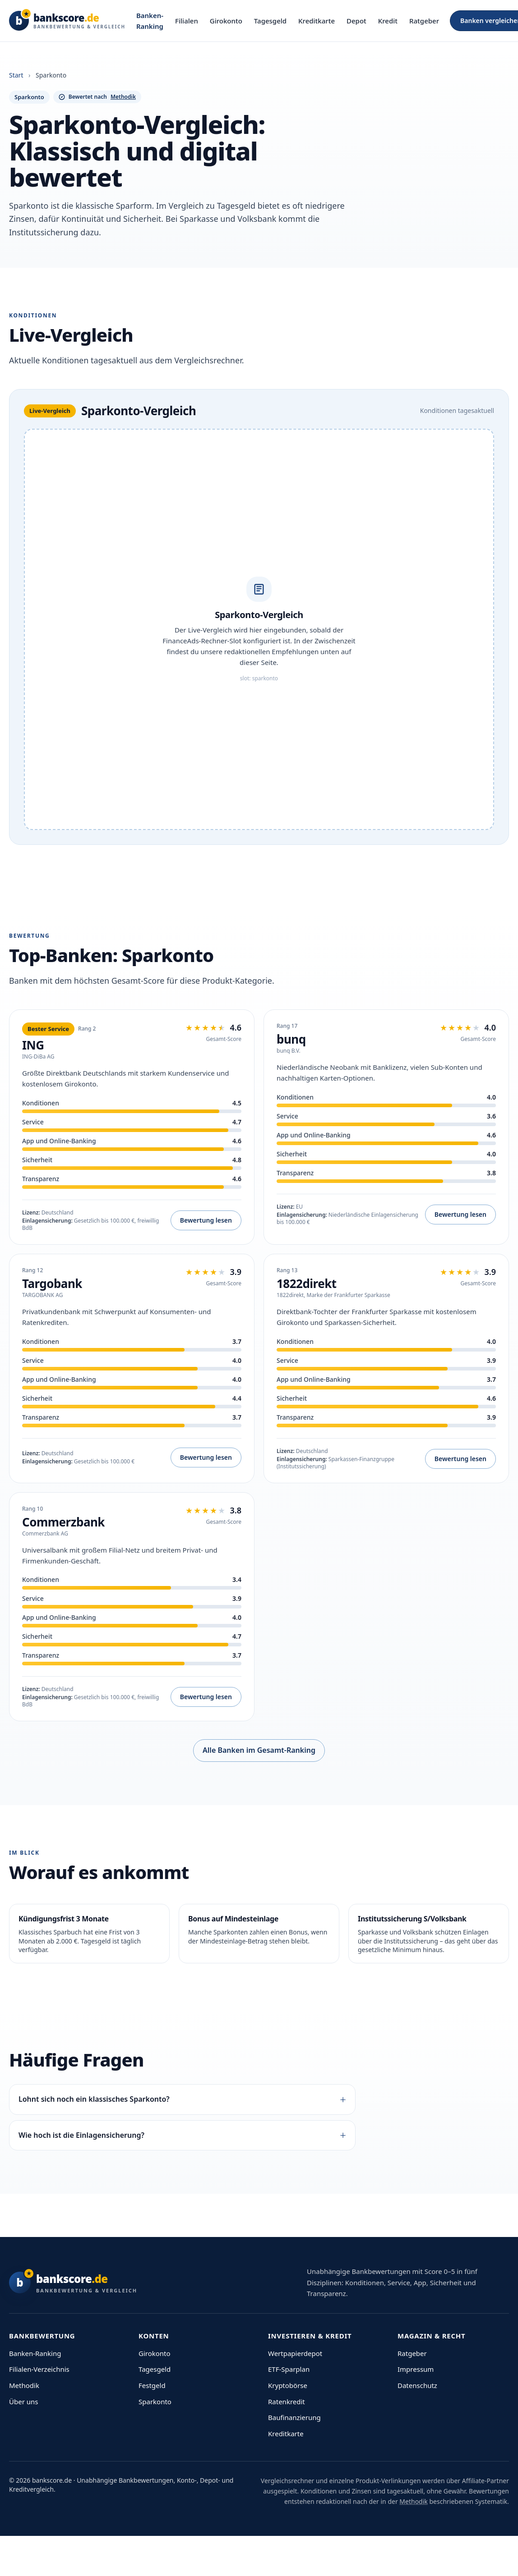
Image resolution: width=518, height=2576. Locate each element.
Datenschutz (417, 2385)
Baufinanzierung (294, 2417)
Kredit (388, 20)
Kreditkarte (316, 20)
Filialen (186, 20)
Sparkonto (155, 2401)
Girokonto (226, 20)
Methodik (24, 2385)
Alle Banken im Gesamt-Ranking (259, 1750)
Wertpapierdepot (295, 2353)
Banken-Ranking (149, 21)
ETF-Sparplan (289, 2369)
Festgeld (152, 2385)
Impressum (416, 2369)
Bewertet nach (97, 97)
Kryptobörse (287, 2385)
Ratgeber (424, 20)
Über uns (23, 2401)
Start (16, 75)
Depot (356, 20)
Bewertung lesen (206, 1220)
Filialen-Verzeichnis (39, 2369)
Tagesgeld (270, 20)
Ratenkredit (286, 2401)
